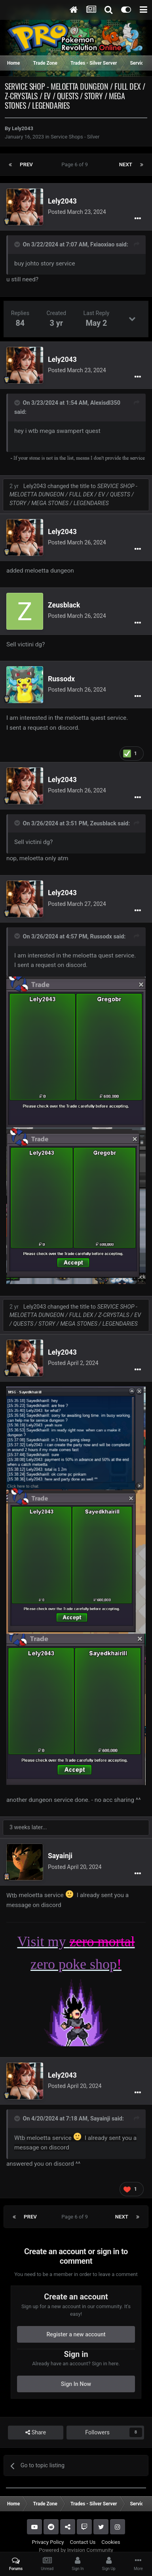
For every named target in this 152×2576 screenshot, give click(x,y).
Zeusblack (64, 605)
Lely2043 (22, 128)
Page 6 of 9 (75, 164)
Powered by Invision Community (76, 2550)
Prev (26, 164)
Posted (77, 212)
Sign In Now (76, 2384)
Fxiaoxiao (102, 244)
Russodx (61, 679)
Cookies (110, 2542)
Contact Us (83, 2542)
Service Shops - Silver (75, 137)
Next (125, 164)
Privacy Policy (48, 2542)
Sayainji (60, 1856)
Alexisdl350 (105, 403)
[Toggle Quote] (17, 244)
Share (35, 2432)
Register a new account (75, 2334)
